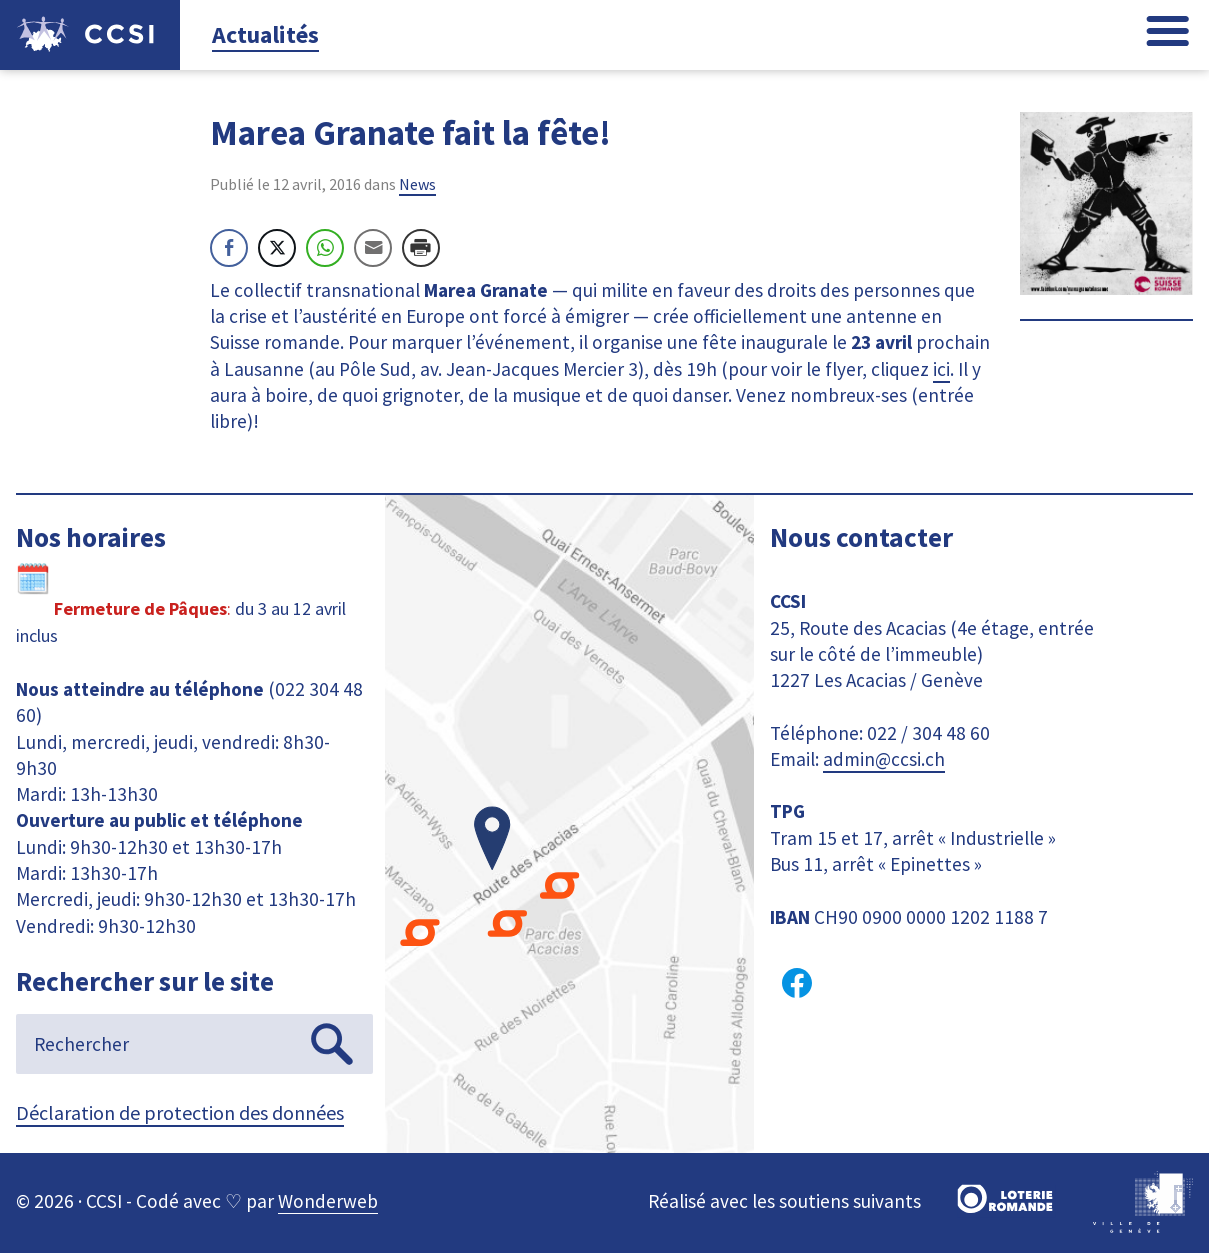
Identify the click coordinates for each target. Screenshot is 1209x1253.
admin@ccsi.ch (884, 759)
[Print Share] (421, 248)
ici (941, 369)
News (417, 184)
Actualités (265, 34)
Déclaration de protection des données (180, 1112)
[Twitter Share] (277, 248)
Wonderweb (328, 1201)
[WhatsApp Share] (325, 248)
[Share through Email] (373, 248)
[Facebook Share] (229, 248)
